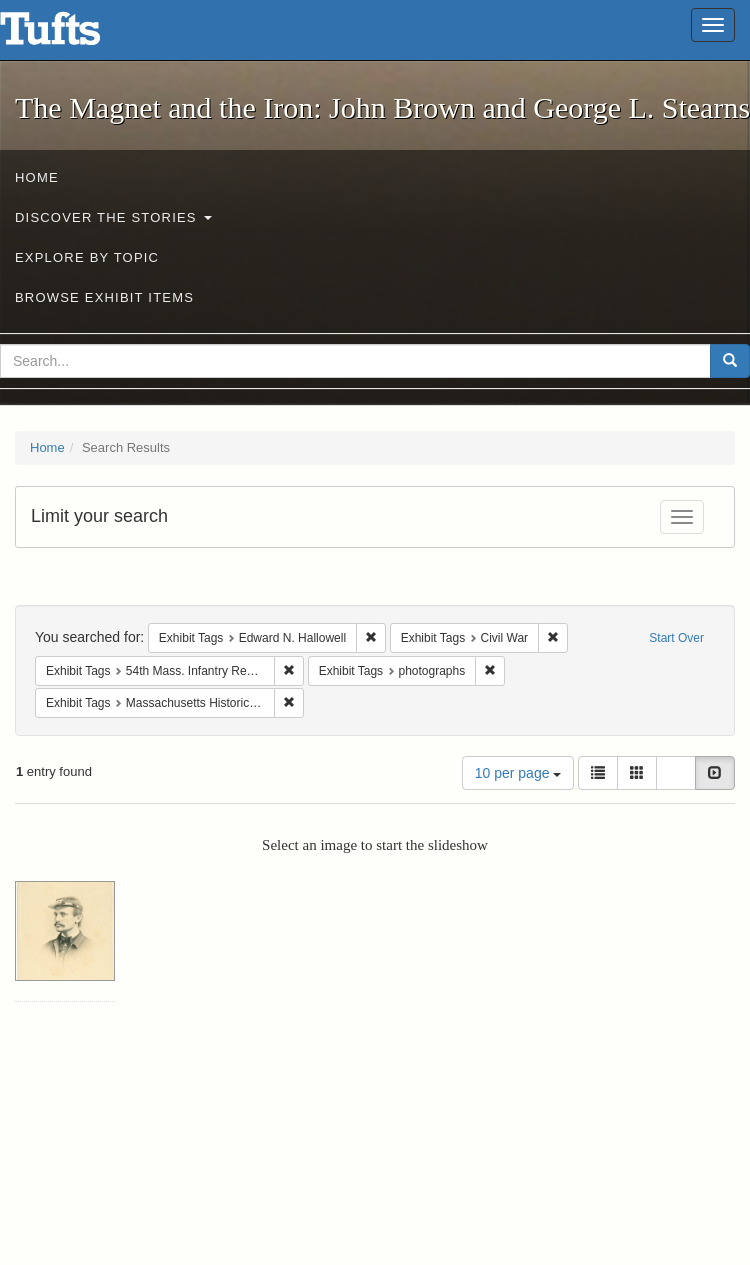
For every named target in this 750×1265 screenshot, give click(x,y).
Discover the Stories (113, 217)
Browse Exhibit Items (104, 297)
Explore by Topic (87, 257)
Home (37, 177)
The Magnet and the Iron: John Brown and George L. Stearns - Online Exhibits (75, 35)
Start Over (676, 638)
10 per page (518, 773)
